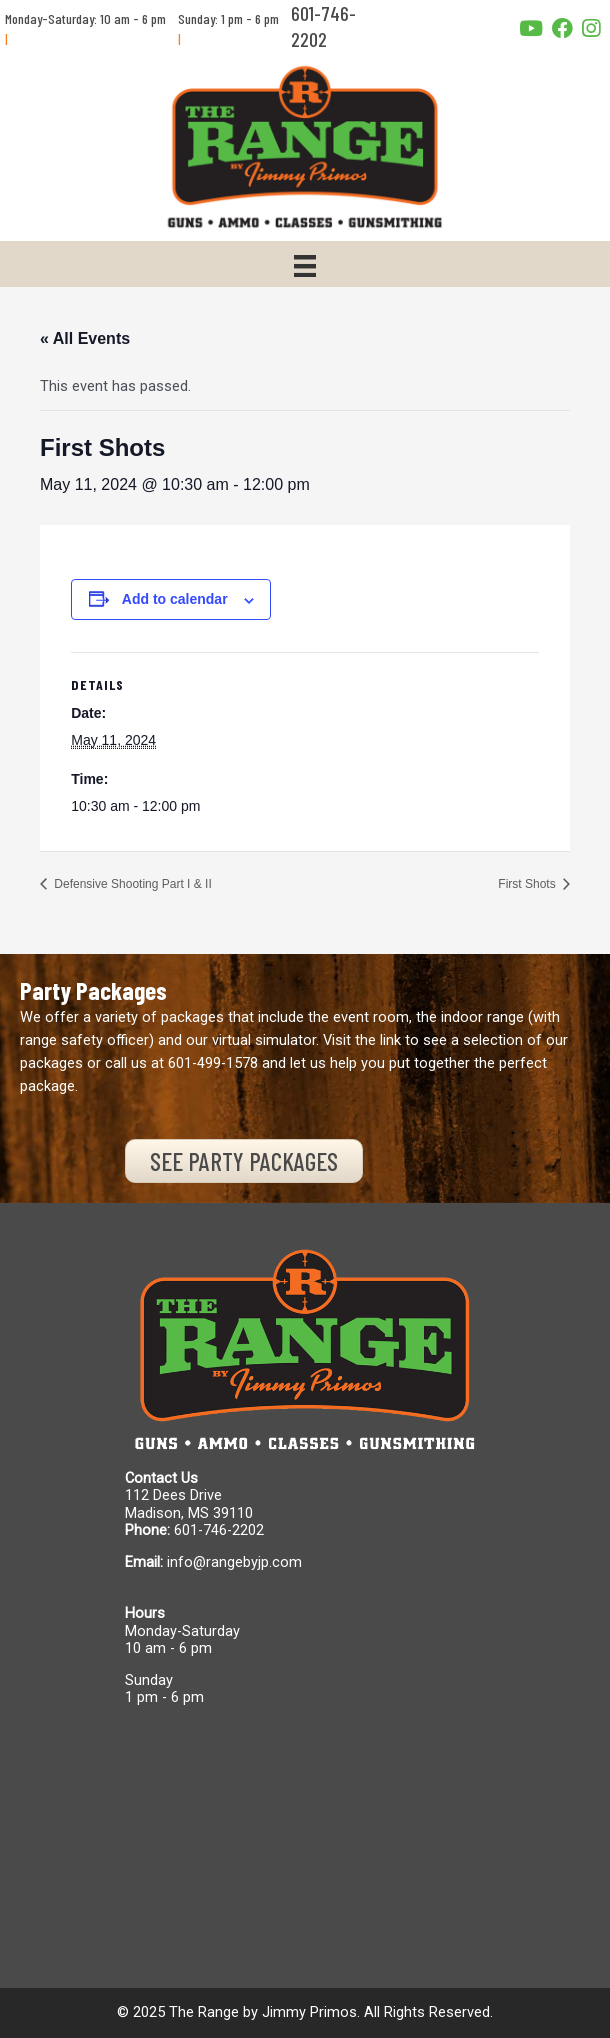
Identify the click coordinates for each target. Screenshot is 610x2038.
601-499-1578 (213, 1063)
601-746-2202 (219, 1530)
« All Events (85, 338)
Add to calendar (175, 599)
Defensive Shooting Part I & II (131, 884)
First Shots (528, 884)
